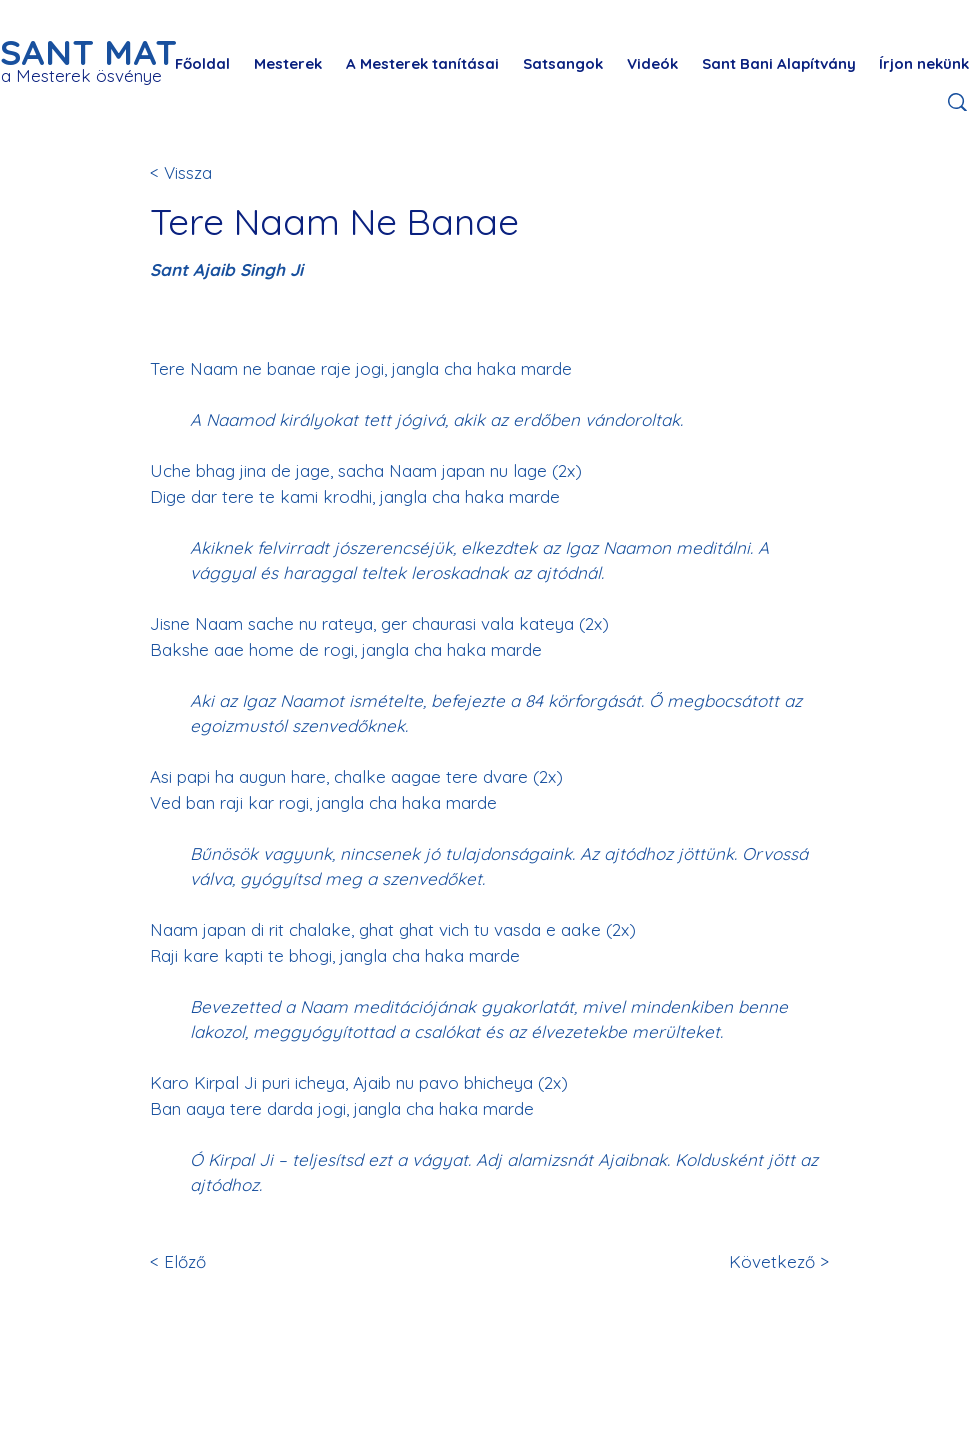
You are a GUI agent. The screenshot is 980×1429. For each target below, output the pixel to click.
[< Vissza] (216, 172)
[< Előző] (216, 1261)
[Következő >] (775, 1261)
